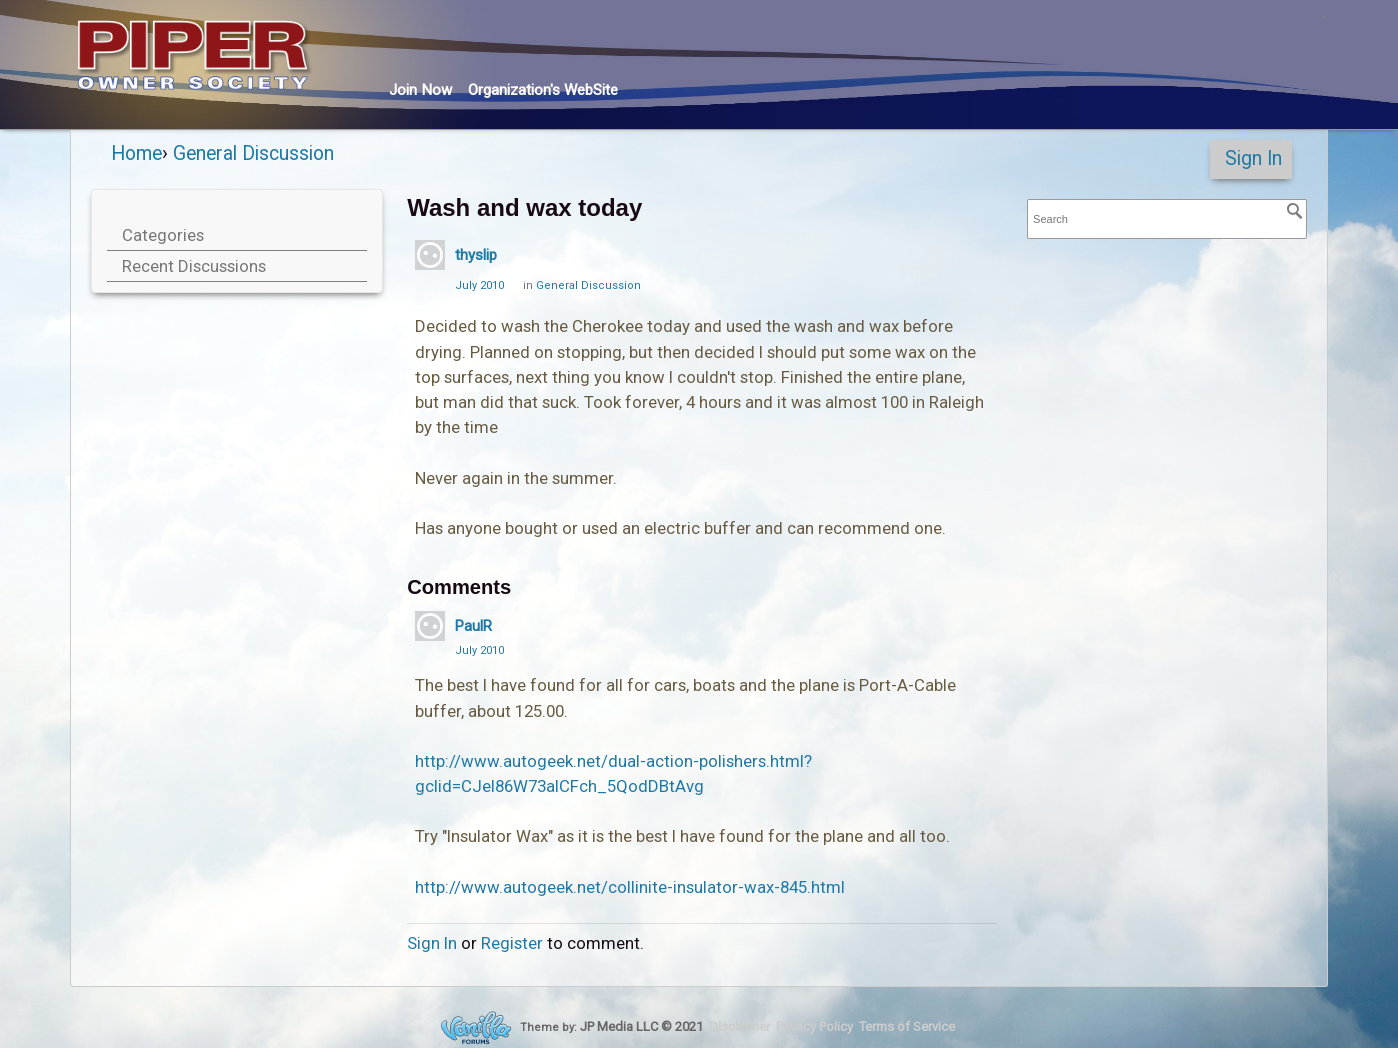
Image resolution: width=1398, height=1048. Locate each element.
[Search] (1295, 211)
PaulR (473, 626)
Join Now (420, 90)
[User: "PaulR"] (430, 626)
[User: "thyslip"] (430, 255)
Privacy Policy (814, 1026)
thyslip (476, 255)
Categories (163, 235)
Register (512, 943)
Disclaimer (739, 1026)
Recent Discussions (194, 266)
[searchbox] (1167, 219)
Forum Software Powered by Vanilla (476, 1027)
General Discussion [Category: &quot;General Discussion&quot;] (588, 285)
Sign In (1253, 158)
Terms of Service (907, 1026)
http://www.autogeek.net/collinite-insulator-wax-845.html (630, 887)
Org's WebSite (543, 90)
